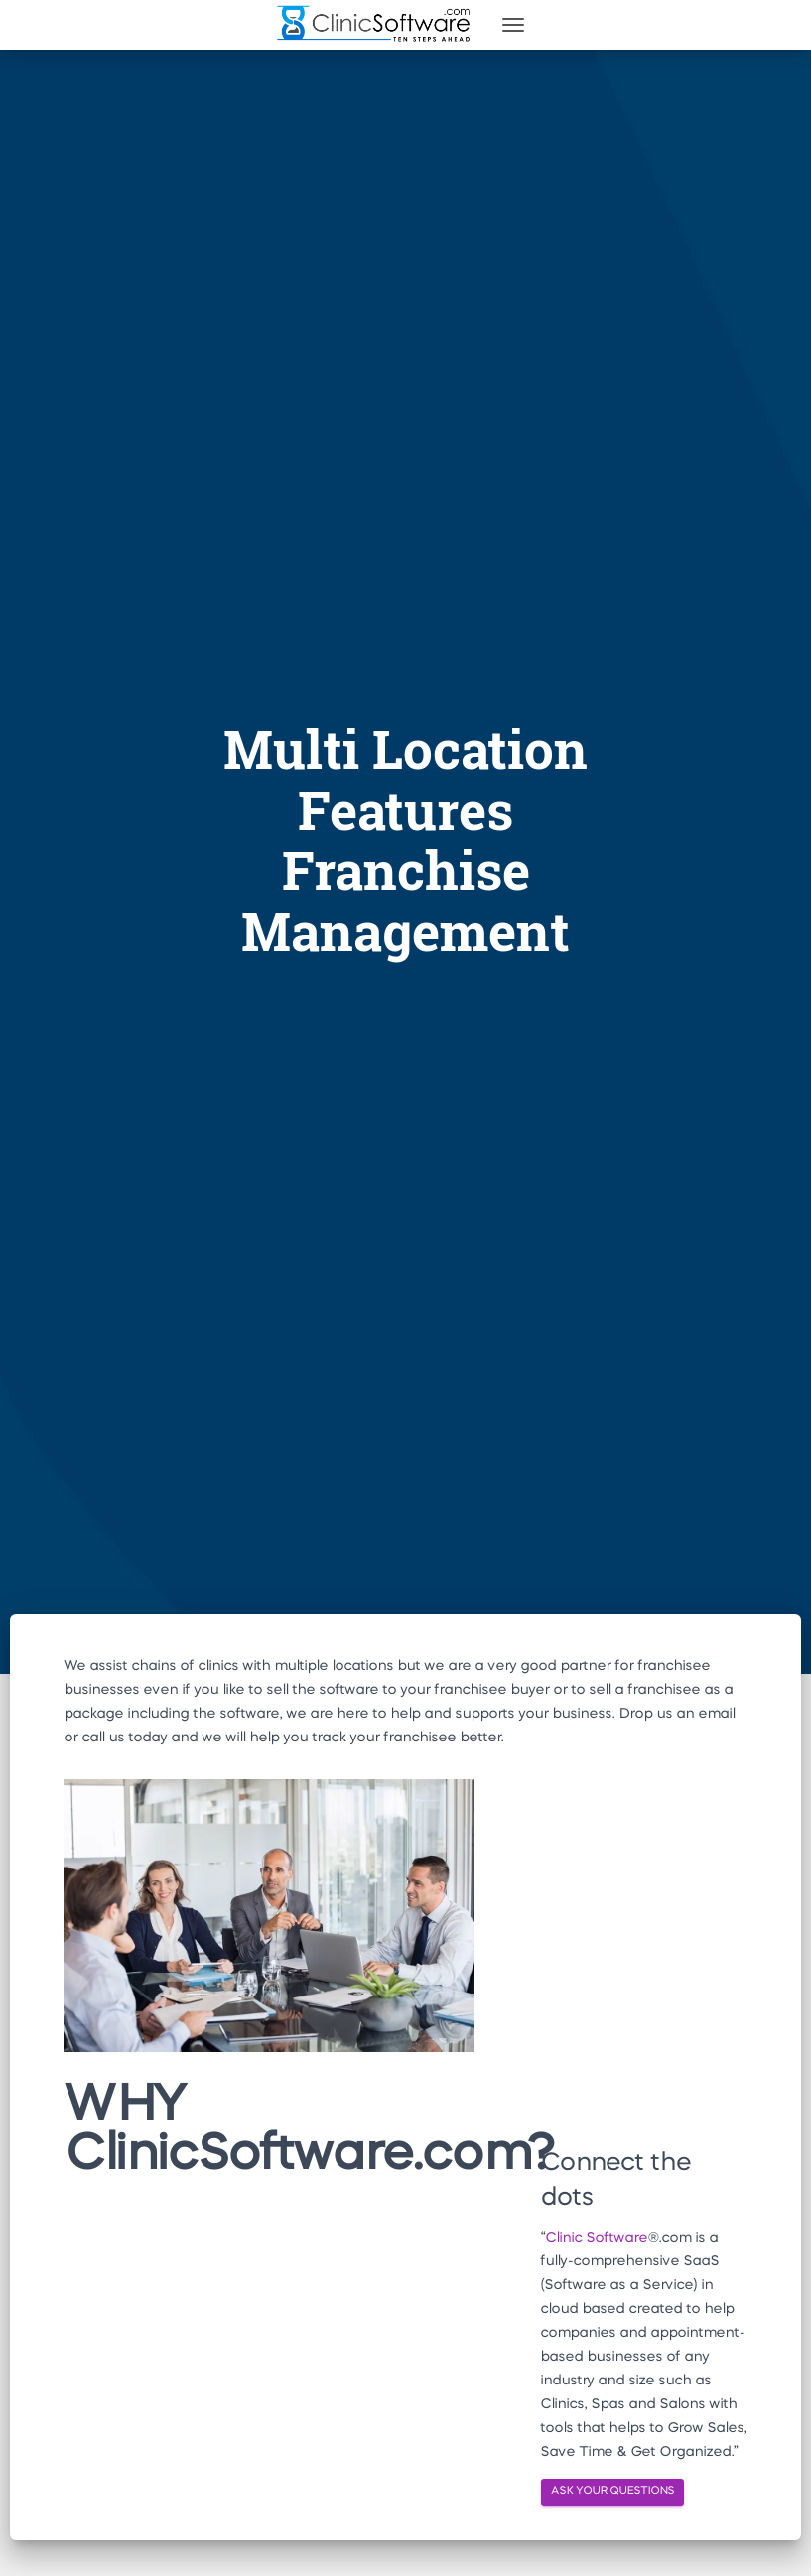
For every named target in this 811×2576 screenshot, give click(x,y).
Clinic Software (596, 2238)
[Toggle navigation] (513, 25)
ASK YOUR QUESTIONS (612, 2491)
